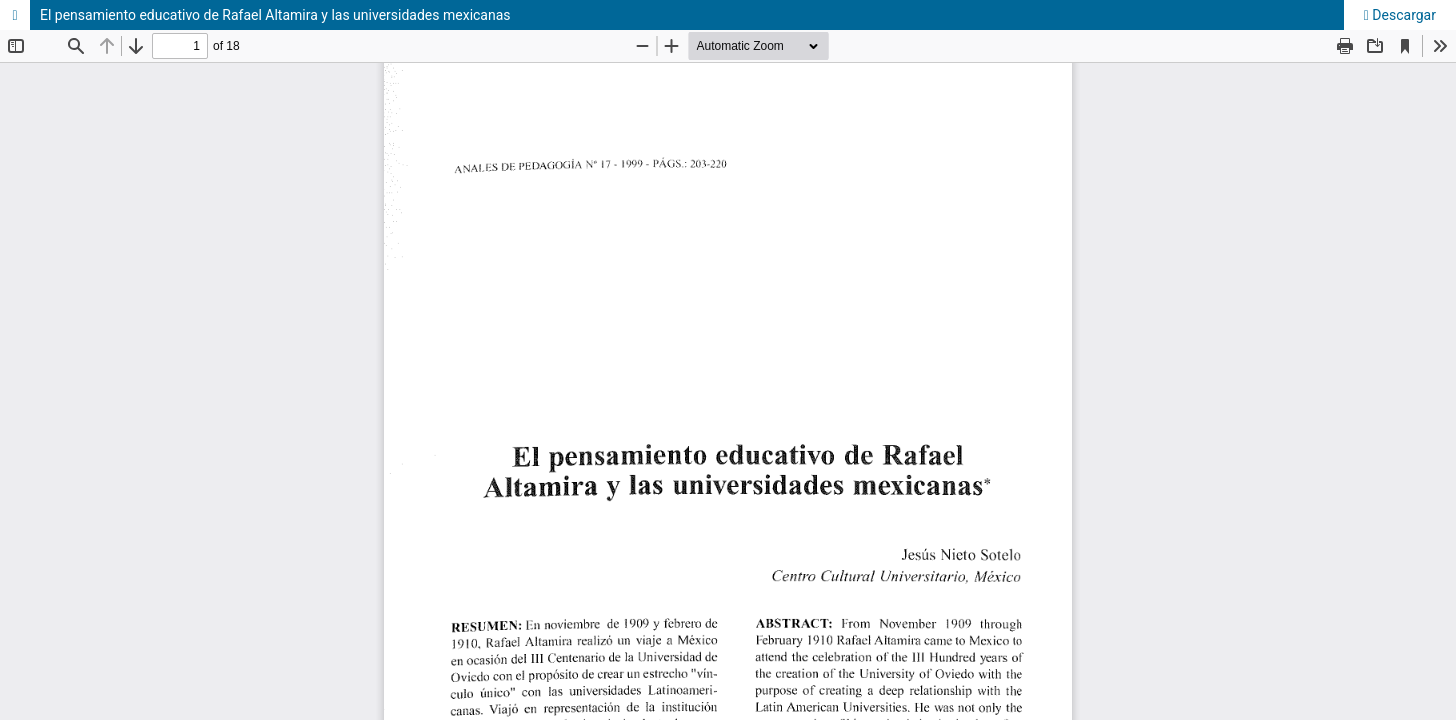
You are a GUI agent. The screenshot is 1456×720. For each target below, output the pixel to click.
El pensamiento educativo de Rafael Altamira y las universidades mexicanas (275, 15)
